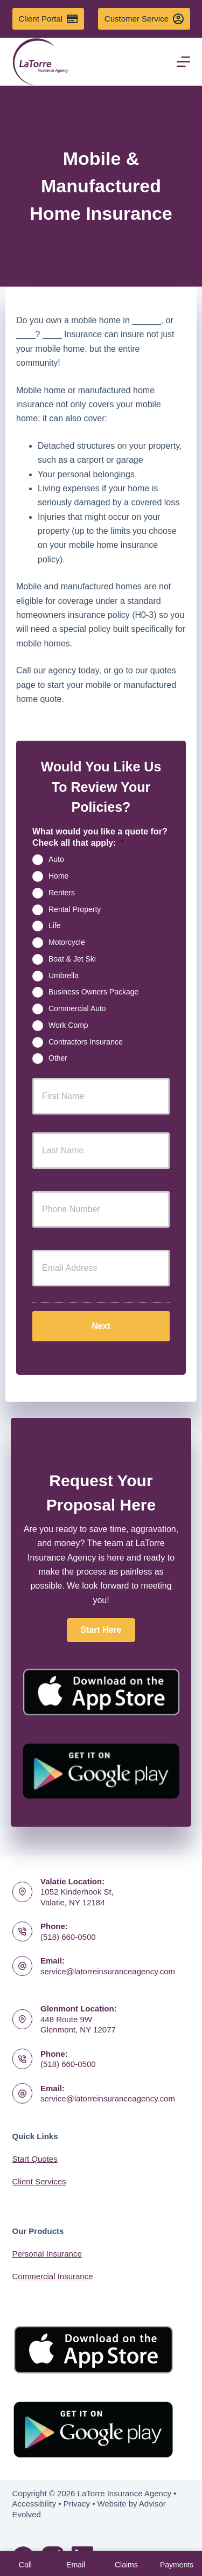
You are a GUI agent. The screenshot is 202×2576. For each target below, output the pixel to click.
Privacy (77, 2503)
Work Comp (68, 1025)
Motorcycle (66, 942)
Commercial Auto (77, 1008)
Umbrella (63, 975)
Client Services (39, 2181)
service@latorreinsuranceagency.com (107, 1971)
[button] (101, 1630)
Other (57, 1058)
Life (54, 925)
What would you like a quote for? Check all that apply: (100, 837)
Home (58, 876)
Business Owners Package (93, 991)
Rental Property (74, 908)
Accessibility (34, 2503)
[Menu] (183, 61)
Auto (56, 859)
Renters (61, 892)
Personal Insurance (47, 2253)
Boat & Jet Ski (72, 959)
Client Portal (48, 18)
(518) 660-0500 (68, 1936)
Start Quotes (35, 2158)
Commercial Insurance (52, 2276)
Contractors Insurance (85, 1041)
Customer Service (144, 18)
